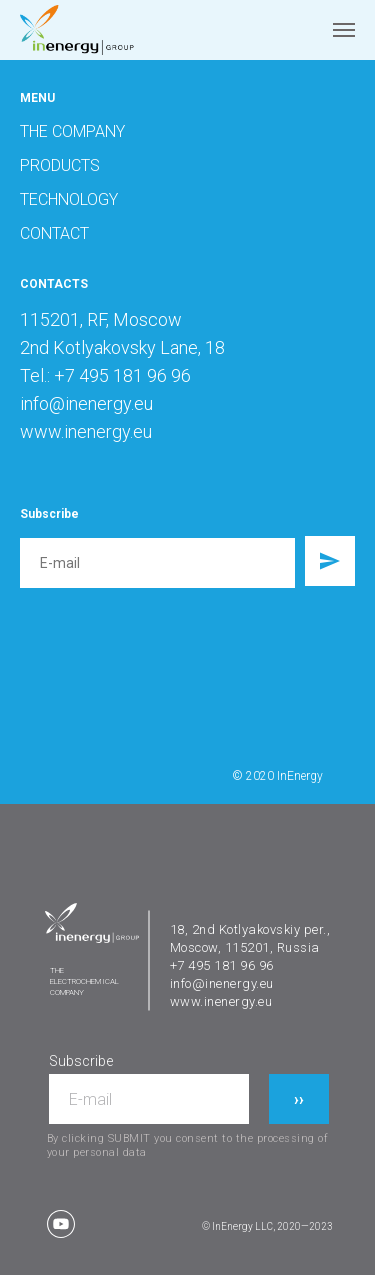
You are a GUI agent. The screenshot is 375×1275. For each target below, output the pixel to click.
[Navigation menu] (344, 30)
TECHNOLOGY (69, 199)
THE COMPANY (72, 131)
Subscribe (81, 1061)
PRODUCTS (60, 165)
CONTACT (54, 233)
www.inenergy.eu (221, 1001)
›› (299, 1099)
